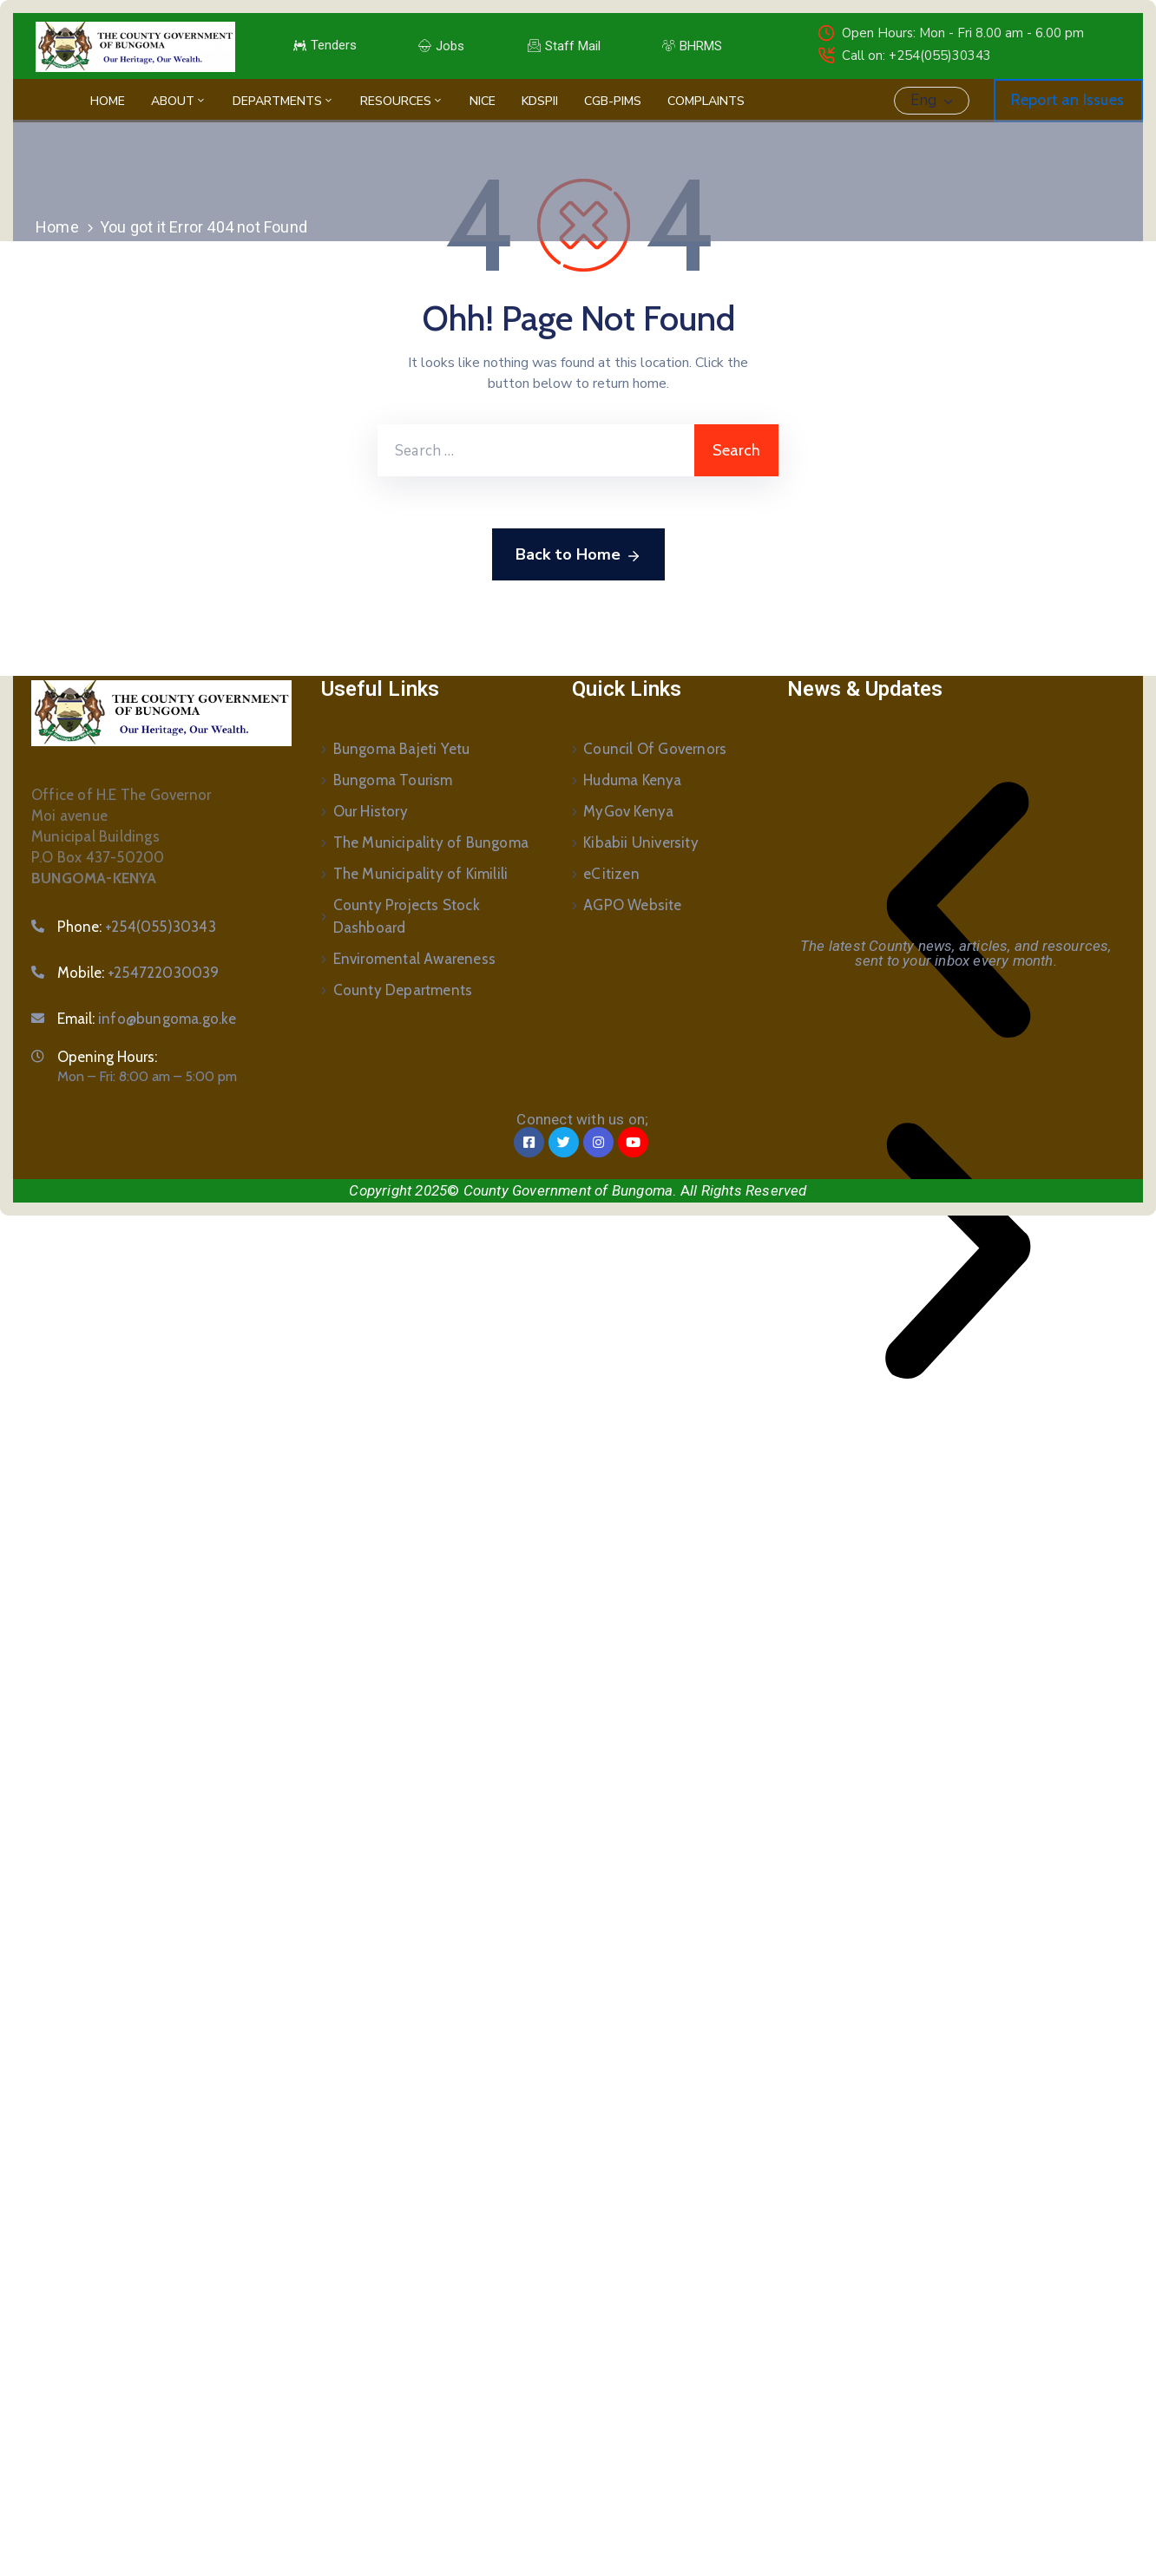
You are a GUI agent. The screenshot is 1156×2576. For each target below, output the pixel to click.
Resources (401, 101)
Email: (147, 1018)
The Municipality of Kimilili (421, 873)
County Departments (403, 990)
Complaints (706, 101)
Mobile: (138, 972)
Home (107, 101)
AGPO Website (632, 905)
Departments (283, 101)
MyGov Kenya (628, 811)
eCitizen (611, 873)
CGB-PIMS (612, 101)
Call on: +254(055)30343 (916, 55)
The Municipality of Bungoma (431, 842)
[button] (957, 909)
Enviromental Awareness (414, 958)
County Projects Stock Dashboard (406, 916)
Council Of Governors (654, 748)
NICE (483, 101)
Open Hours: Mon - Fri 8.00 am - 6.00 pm (963, 33)
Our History (370, 811)
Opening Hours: (107, 1056)
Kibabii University (641, 842)
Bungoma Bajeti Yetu (401, 748)
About (179, 101)
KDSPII (540, 101)
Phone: (136, 926)
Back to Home (578, 555)
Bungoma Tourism (393, 780)
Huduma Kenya (632, 780)
